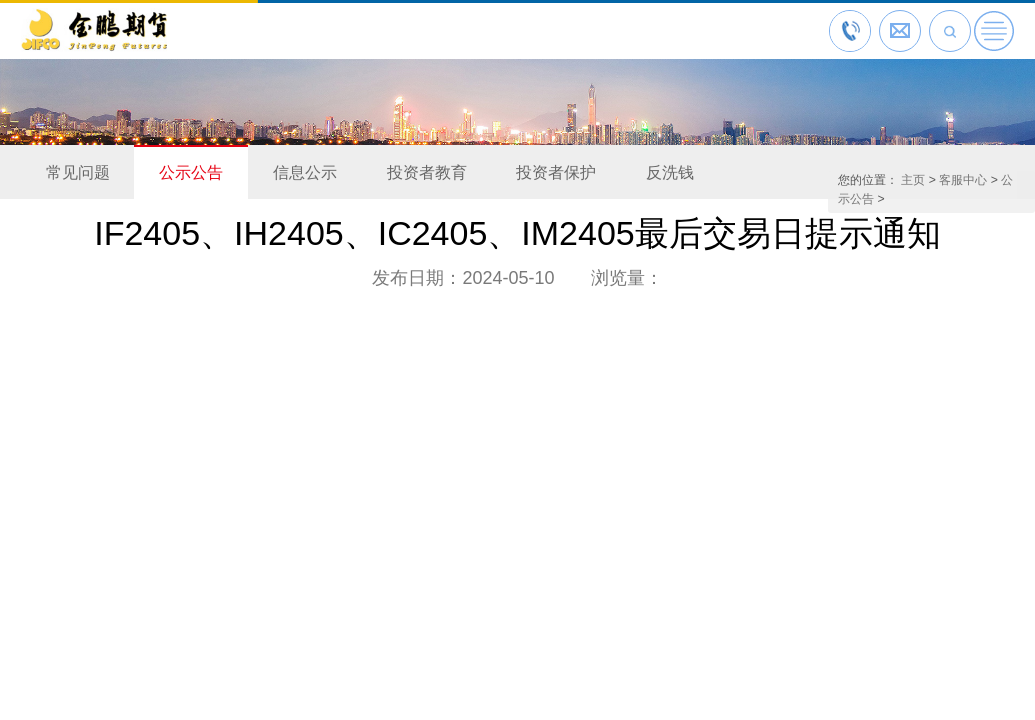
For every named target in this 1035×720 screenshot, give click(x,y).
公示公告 (191, 172)
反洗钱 (670, 172)
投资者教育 (427, 172)
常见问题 (78, 172)
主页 (913, 180)
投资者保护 (556, 172)
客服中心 (963, 180)
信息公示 (305, 172)
